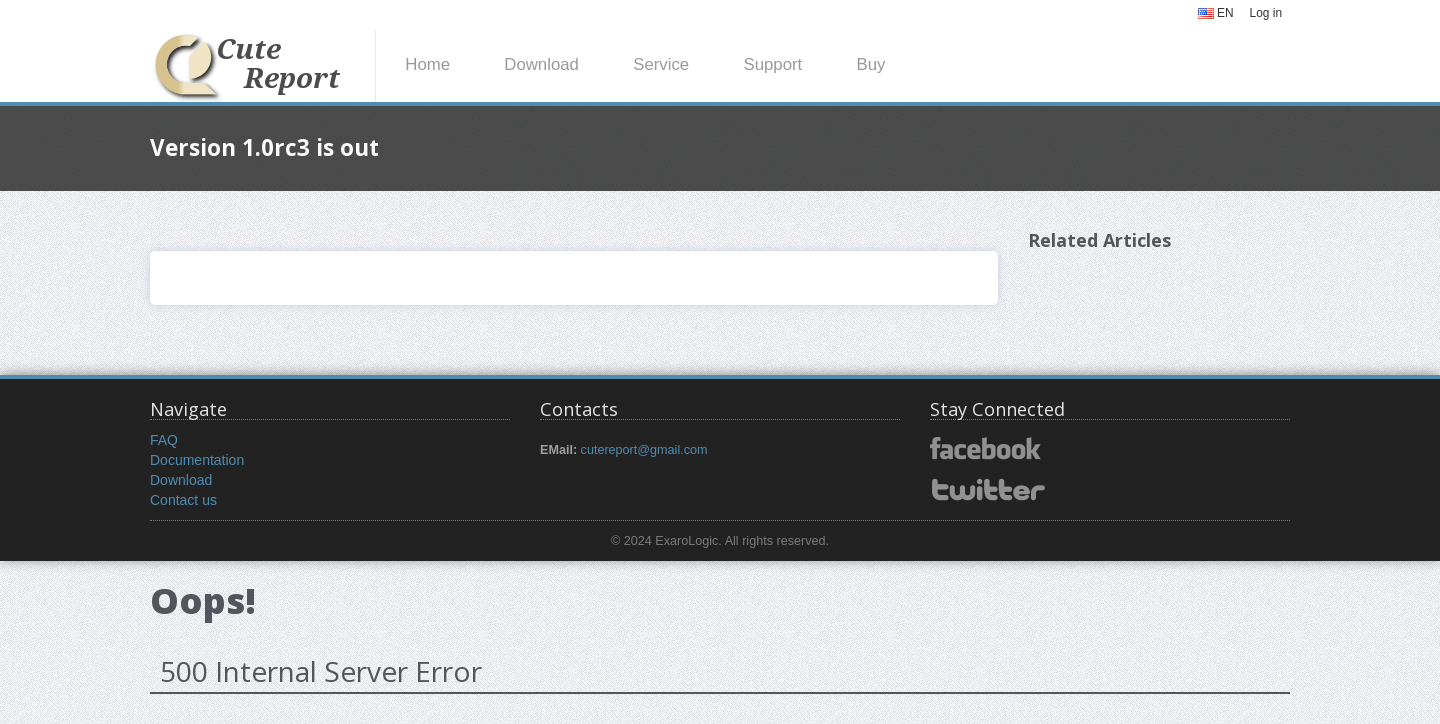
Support (772, 64)
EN (1216, 13)
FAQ (164, 440)
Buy (870, 64)
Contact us (183, 500)
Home (427, 64)
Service (661, 64)
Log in (1266, 13)
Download (541, 64)
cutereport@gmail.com (644, 450)
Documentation (197, 460)
